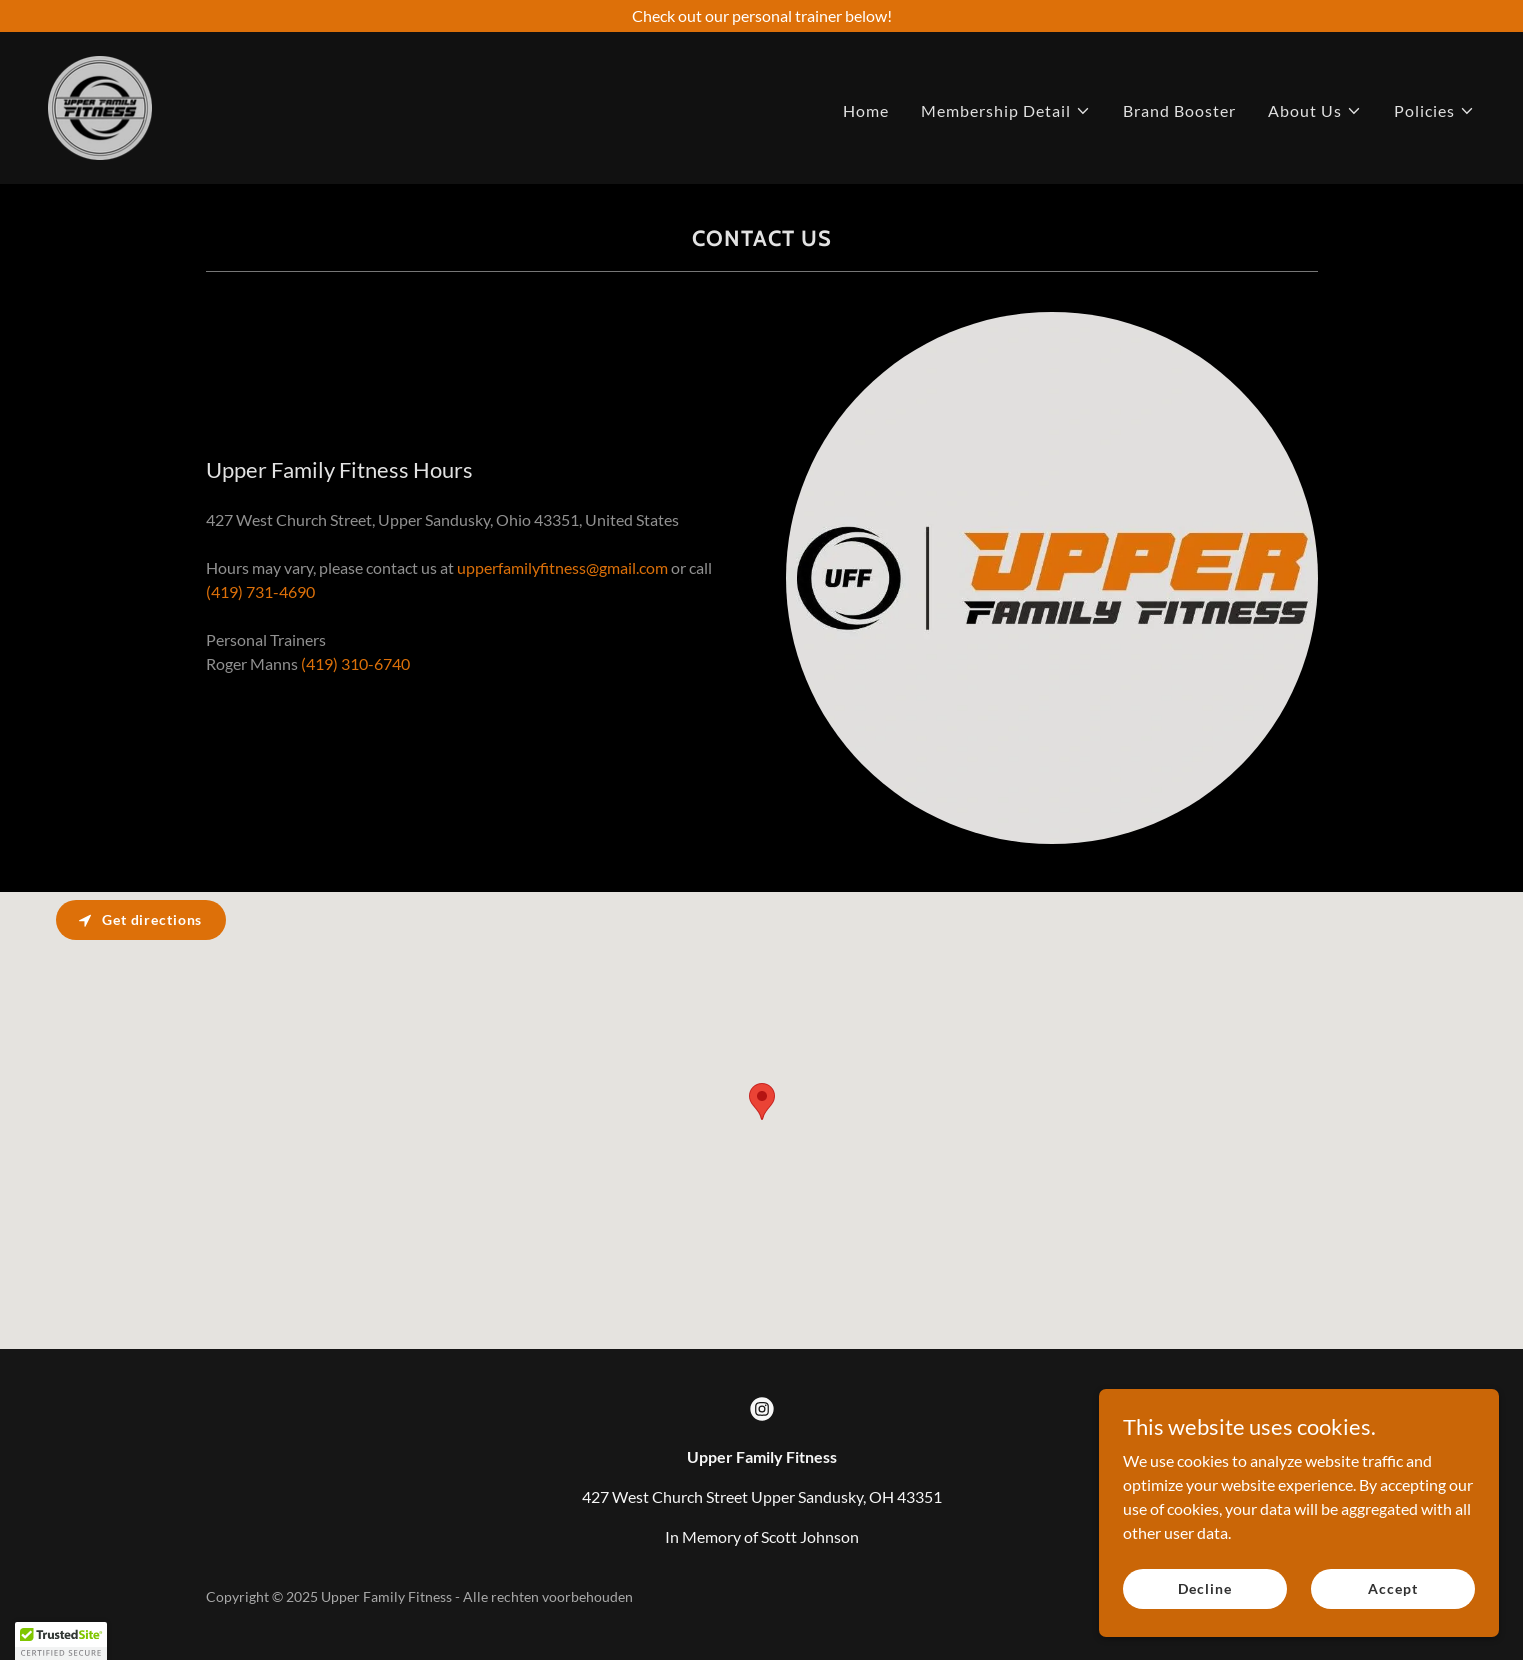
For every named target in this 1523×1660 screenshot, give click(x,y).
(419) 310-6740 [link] (355, 663)
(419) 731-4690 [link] (260, 591)
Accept (1392, 1588)
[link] (100, 105)
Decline (1204, 1588)
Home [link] (866, 110)
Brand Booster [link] (1179, 110)
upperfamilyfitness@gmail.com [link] (562, 567)
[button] (1006, 111)
